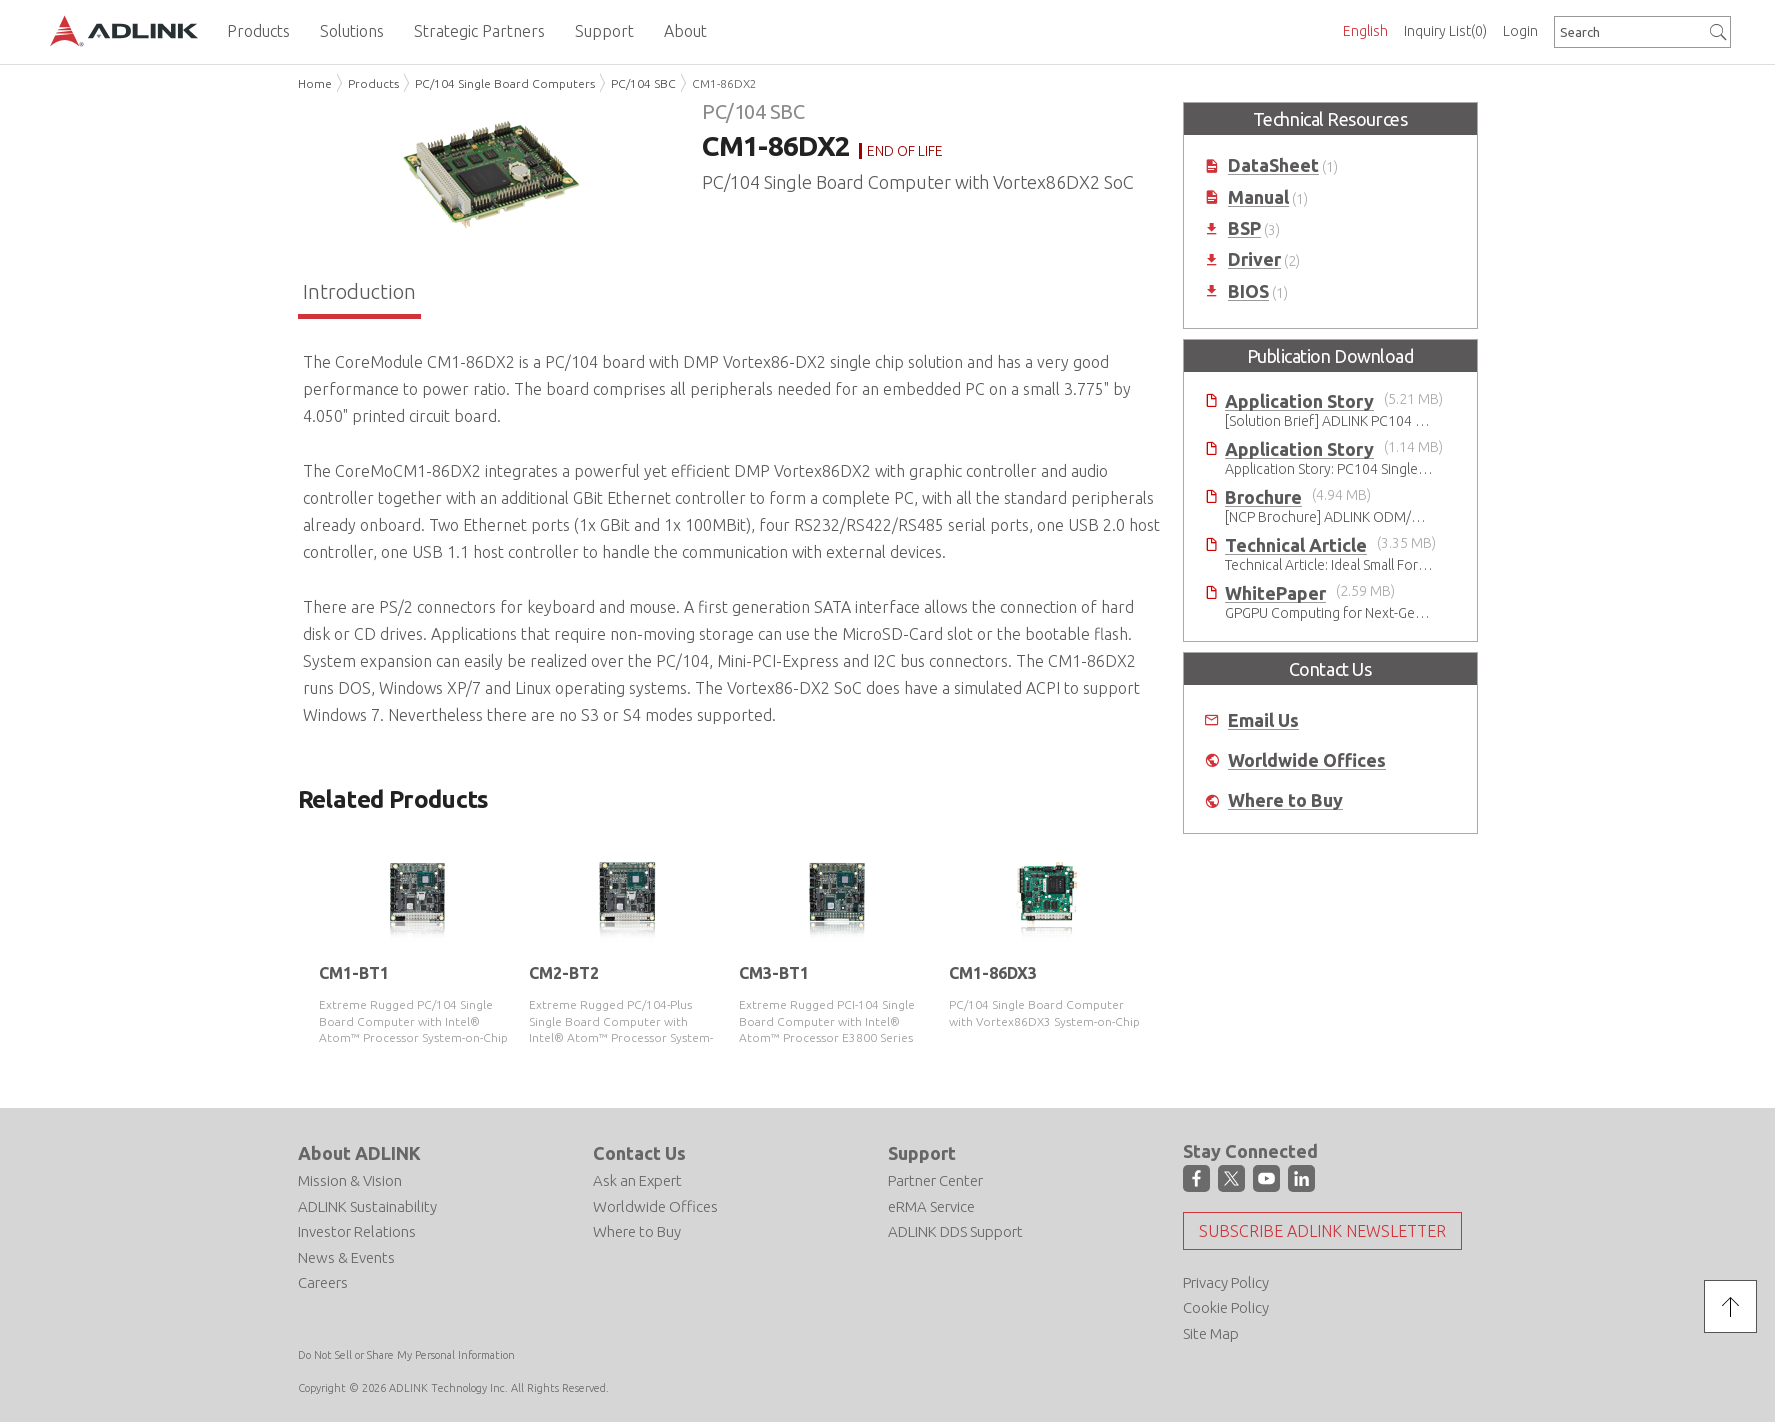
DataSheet (1273, 165)
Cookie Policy (1226, 1307)
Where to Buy (1285, 800)
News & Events (346, 1257)
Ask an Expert (637, 1180)
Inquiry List (1445, 31)
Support (922, 1153)
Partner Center (935, 1180)
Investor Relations (357, 1231)
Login (1520, 31)
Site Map (1211, 1333)
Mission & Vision (350, 1180)
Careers (323, 1282)
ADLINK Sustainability (367, 1206)
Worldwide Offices (1307, 760)
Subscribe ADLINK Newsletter (1322, 1231)
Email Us (1263, 720)
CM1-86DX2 (724, 83)
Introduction (359, 291)
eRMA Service (931, 1206)
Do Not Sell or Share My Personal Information (406, 1355)
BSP (1244, 228)
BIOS (1248, 291)
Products (373, 83)
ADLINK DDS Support (955, 1231)
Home (315, 83)
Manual (1258, 197)
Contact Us (639, 1153)
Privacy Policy (1226, 1282)
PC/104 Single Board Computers (505, 83)
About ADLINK (359, 1153)
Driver (1254, 259)
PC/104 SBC (643, 83)
